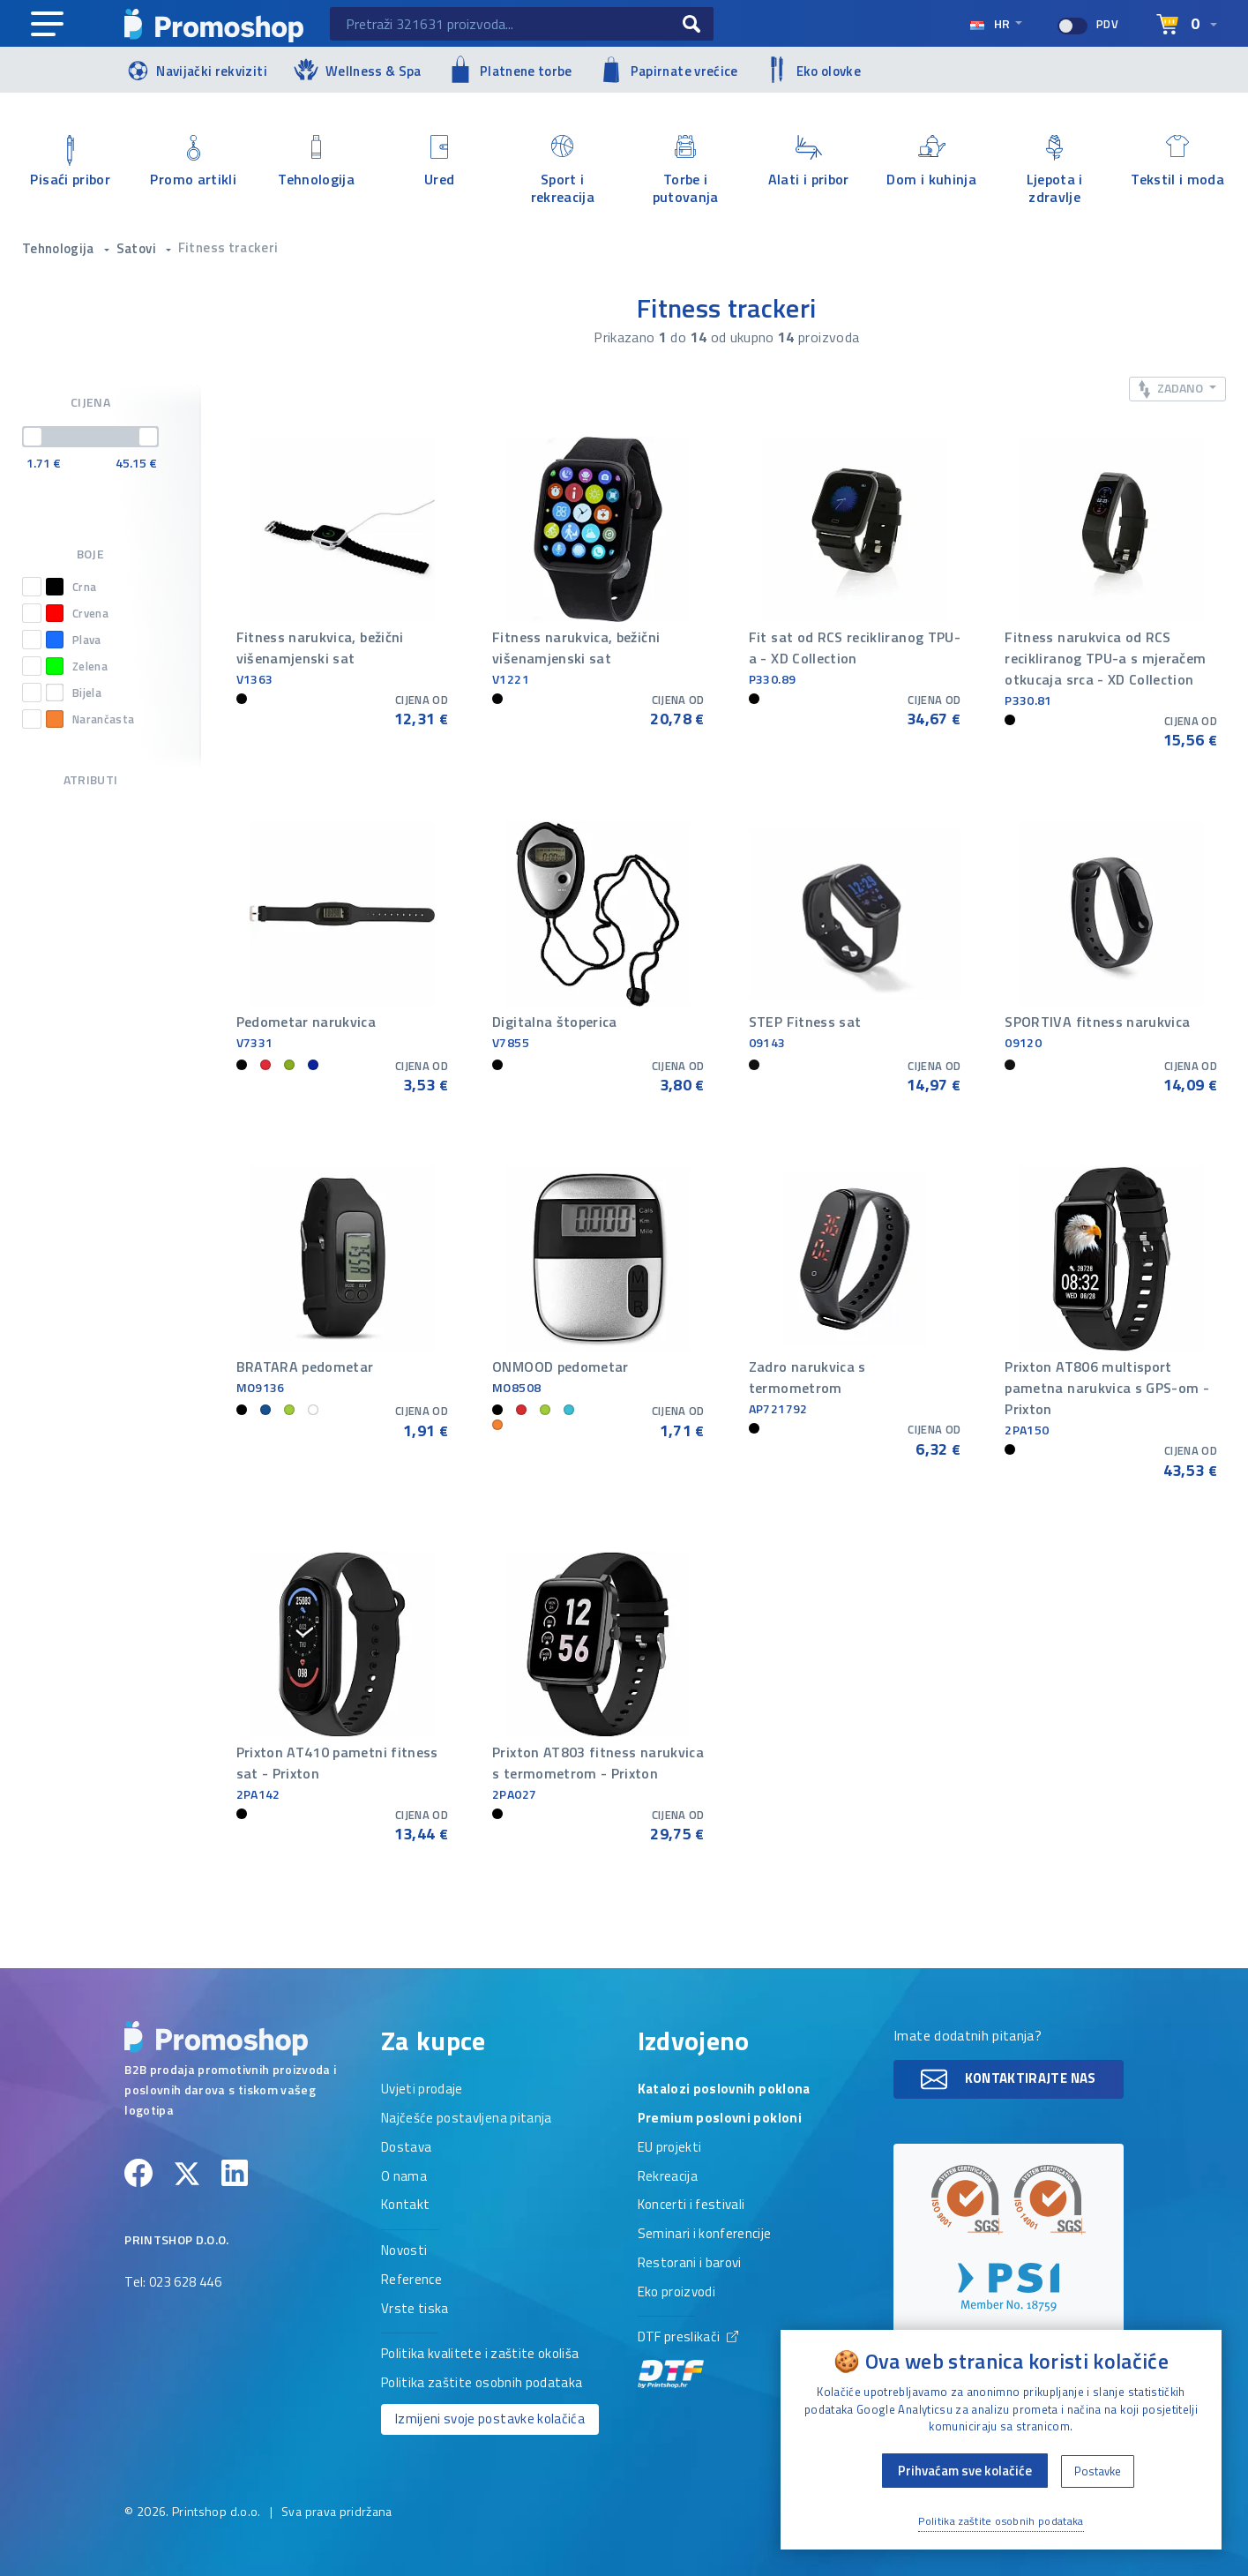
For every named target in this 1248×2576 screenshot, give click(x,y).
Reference (411, 2280)
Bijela (73, 692)
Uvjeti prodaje (422, 2090)
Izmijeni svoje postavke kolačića (490, 2418)
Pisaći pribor (70, 162)
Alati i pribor (808, 162)
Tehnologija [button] (59, 248)
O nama (404, 2177)
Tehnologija (316, 162)
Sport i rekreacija (562, 170)
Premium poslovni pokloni (720, 2119)
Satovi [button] (137, 248)
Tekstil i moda (1178, 162)
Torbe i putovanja (686, 170)
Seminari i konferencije (705, 2234)
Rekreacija (668, 2177)
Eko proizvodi (677, 2293)
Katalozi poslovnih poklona (724, 2090)
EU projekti (670, 2148)
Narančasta (90, 719)
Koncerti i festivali (691, 2205)
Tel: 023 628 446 (172, 2283)
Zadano (1172, 388)
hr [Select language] (991, 23)
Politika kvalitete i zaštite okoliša (480, 2354)
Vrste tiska (415, 2309)
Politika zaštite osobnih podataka (482, 2384)
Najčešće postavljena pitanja (466, 2119)
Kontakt (405, 2205)
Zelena (77, 666)
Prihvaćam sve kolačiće (965, 2470)
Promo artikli (194, 162)
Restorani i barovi (690, 2264)
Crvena (77, 613)
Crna (71, 586)
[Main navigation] (47, 25)
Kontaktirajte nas (1008, 2079)
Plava (73, 639)
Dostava (406, 2148)
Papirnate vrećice (668, 69)
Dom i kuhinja (932, 162)
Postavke (1097, 2471)
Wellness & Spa (358, 69)
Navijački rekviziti (195, 69)
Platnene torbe (510, 69)
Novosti (404, 2251)
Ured (440, 162)
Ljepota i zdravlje (1054, 170)
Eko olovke (813, 69)
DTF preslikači (688, 2358)
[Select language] (1186, 25)
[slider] (32, 437)
